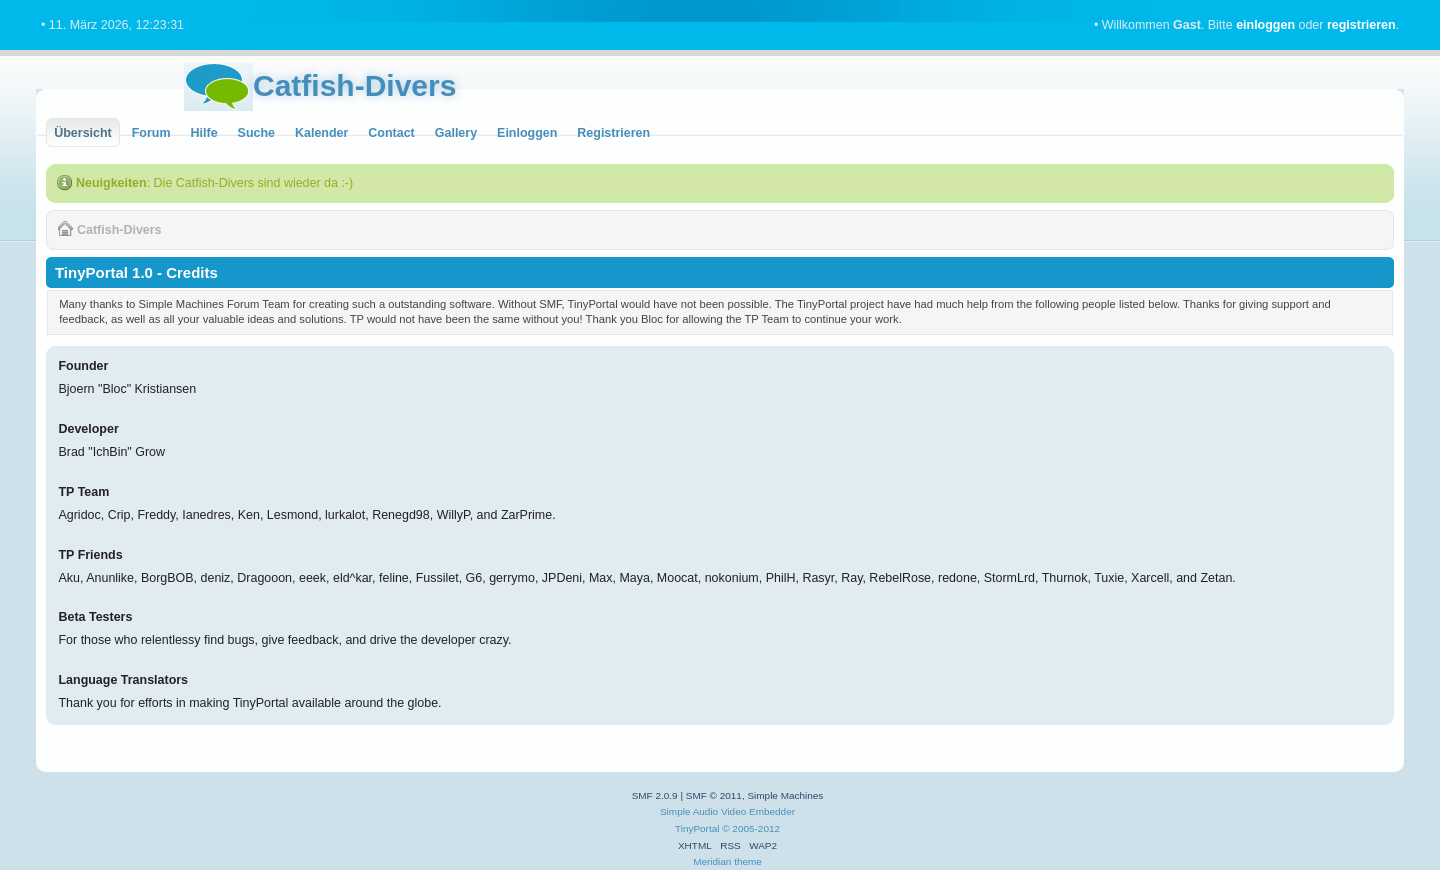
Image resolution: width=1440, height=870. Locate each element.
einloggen (1265, 25)
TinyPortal (697, 828)
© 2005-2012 (751, 828)
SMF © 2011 (714, 795)
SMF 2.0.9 (655, 795)
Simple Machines (785, 795)
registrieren (1361, 25)
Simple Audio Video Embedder (727, 811)
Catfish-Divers (354, 85)
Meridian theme (727, 861)
